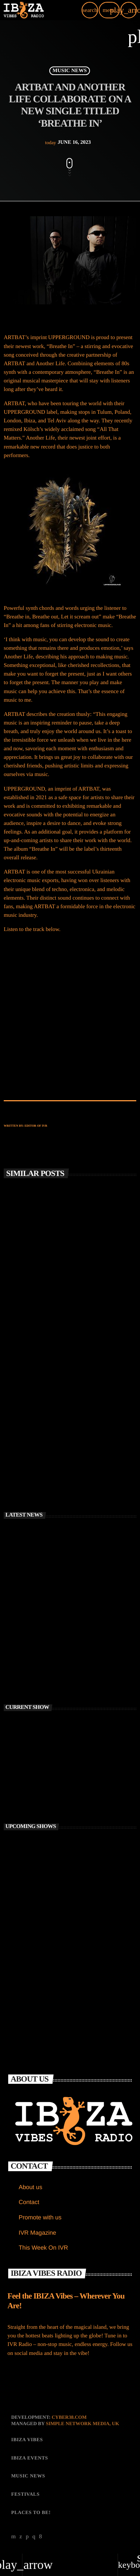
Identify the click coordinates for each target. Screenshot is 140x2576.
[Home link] (23, 10)
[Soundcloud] (27, 2537)
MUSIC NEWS (70, 71)
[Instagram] (33, 2537)
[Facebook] (40, 2537)
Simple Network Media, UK (82, 2423)
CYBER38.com (69, 2417)
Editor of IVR (36, 1125)
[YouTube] (13, 2537)
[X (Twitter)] (20, 2537)
